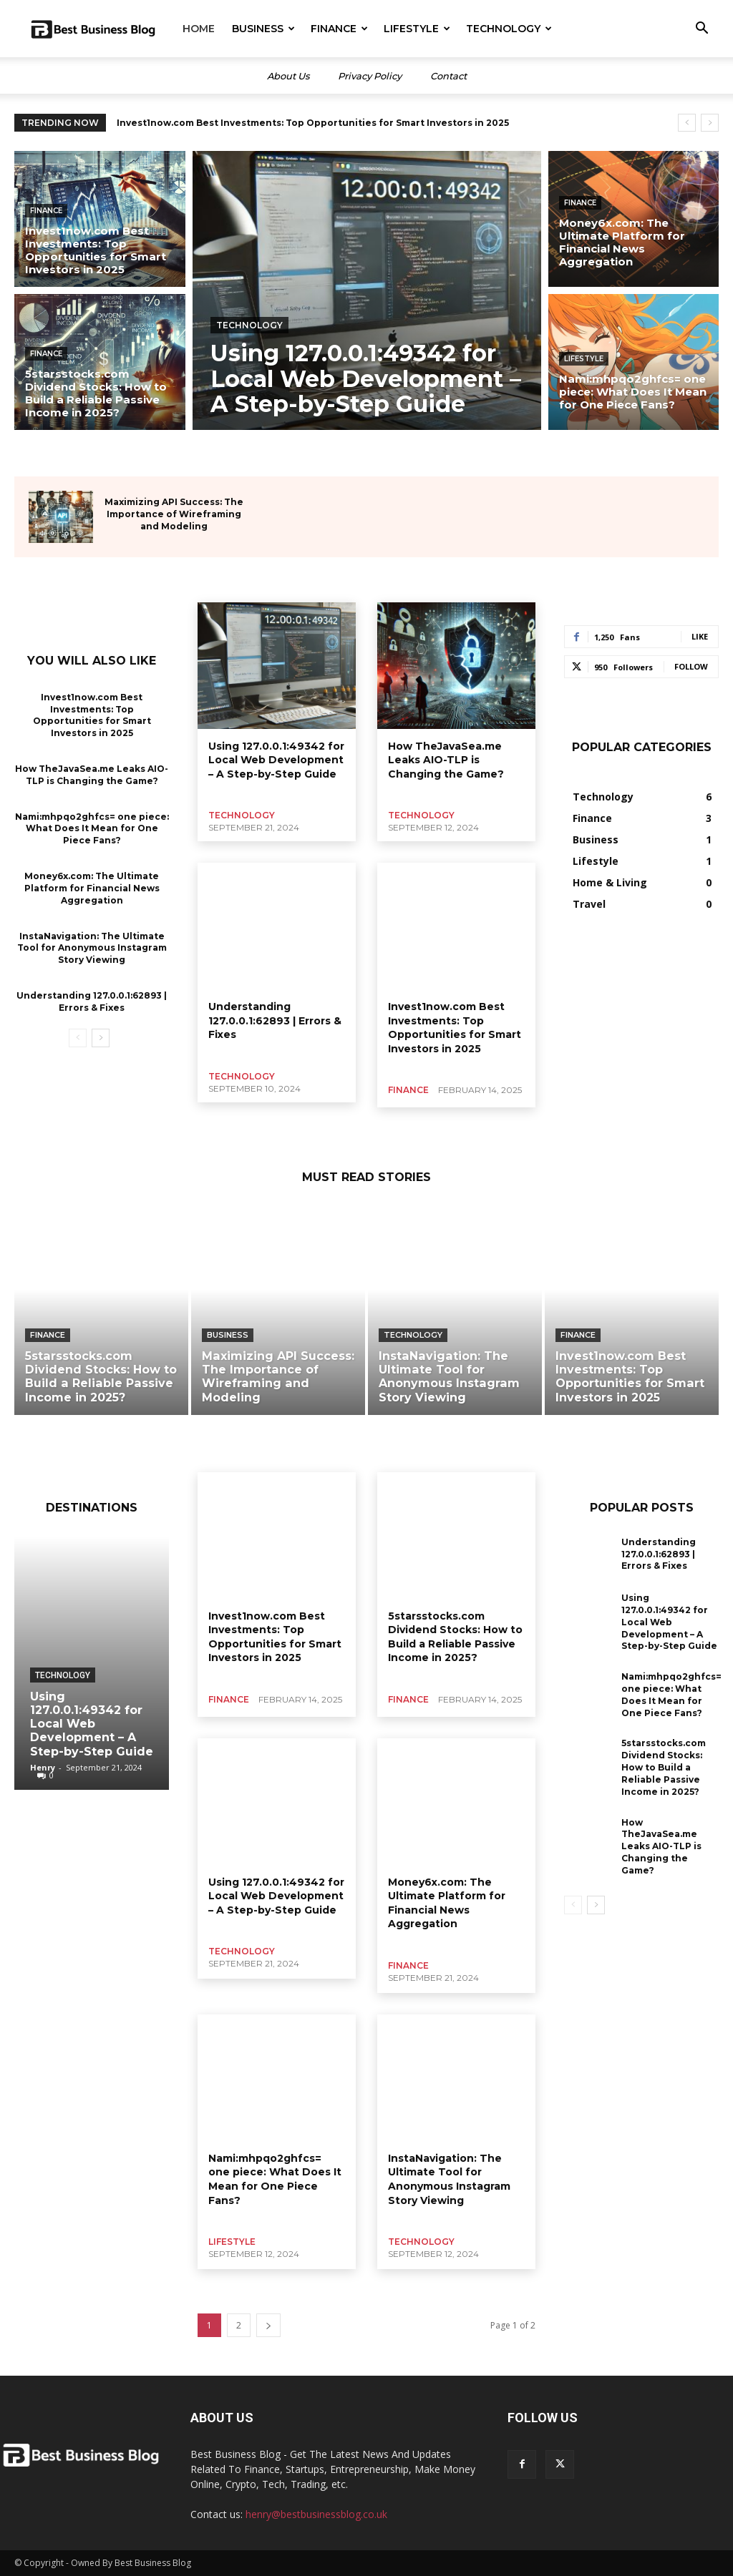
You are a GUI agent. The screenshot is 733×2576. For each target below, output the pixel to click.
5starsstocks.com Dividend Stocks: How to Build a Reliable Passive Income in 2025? (455, 1637)
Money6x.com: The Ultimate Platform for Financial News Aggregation (92, 888)
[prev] (687, 123)
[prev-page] (78, 1037)
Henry (42, 1767)
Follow (691, 666)
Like (699, 636)
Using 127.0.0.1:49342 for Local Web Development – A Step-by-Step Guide (276, 760)
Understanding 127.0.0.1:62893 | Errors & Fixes (274, 1020)
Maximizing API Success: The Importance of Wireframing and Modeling (174, 514)
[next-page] (101, 1037)
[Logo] (93, 28)
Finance (339, 28)
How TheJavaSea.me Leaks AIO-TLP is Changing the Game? (91, 774)
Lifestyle (417, 28)
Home (199, 28)
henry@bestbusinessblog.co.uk (316, 2514)
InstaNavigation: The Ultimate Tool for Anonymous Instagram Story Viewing (92, 947)
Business (263, 28)
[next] (710, 123)
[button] (701, 29)
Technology (509, 28)
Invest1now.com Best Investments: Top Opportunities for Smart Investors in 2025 (313, 122)
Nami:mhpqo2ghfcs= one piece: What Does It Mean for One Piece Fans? (92, 828)
